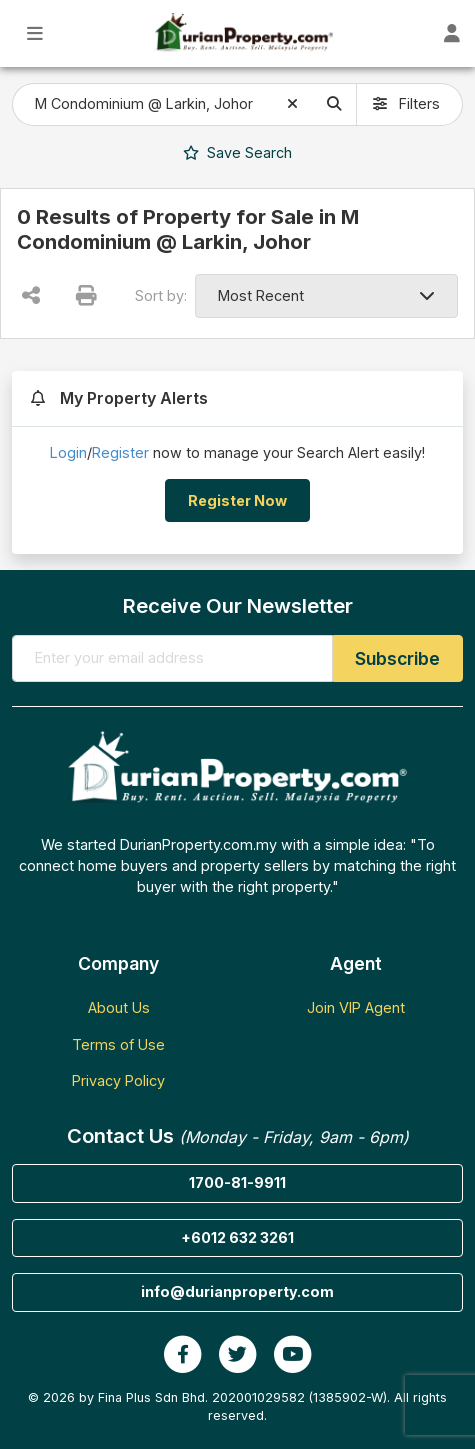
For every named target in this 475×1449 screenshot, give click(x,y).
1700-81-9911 (237, 1182)
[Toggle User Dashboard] (451, 33)
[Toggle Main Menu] (35, 33)
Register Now (237, 500)
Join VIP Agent (356, 1007)
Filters (406, 103)
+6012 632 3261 (237, 1237)
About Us (119, 1007)
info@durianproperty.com (237, 1291)
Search (237, 152)
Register (120, 452)
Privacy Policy (118, 1080)
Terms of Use (118, 1044)
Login (68, 452)
